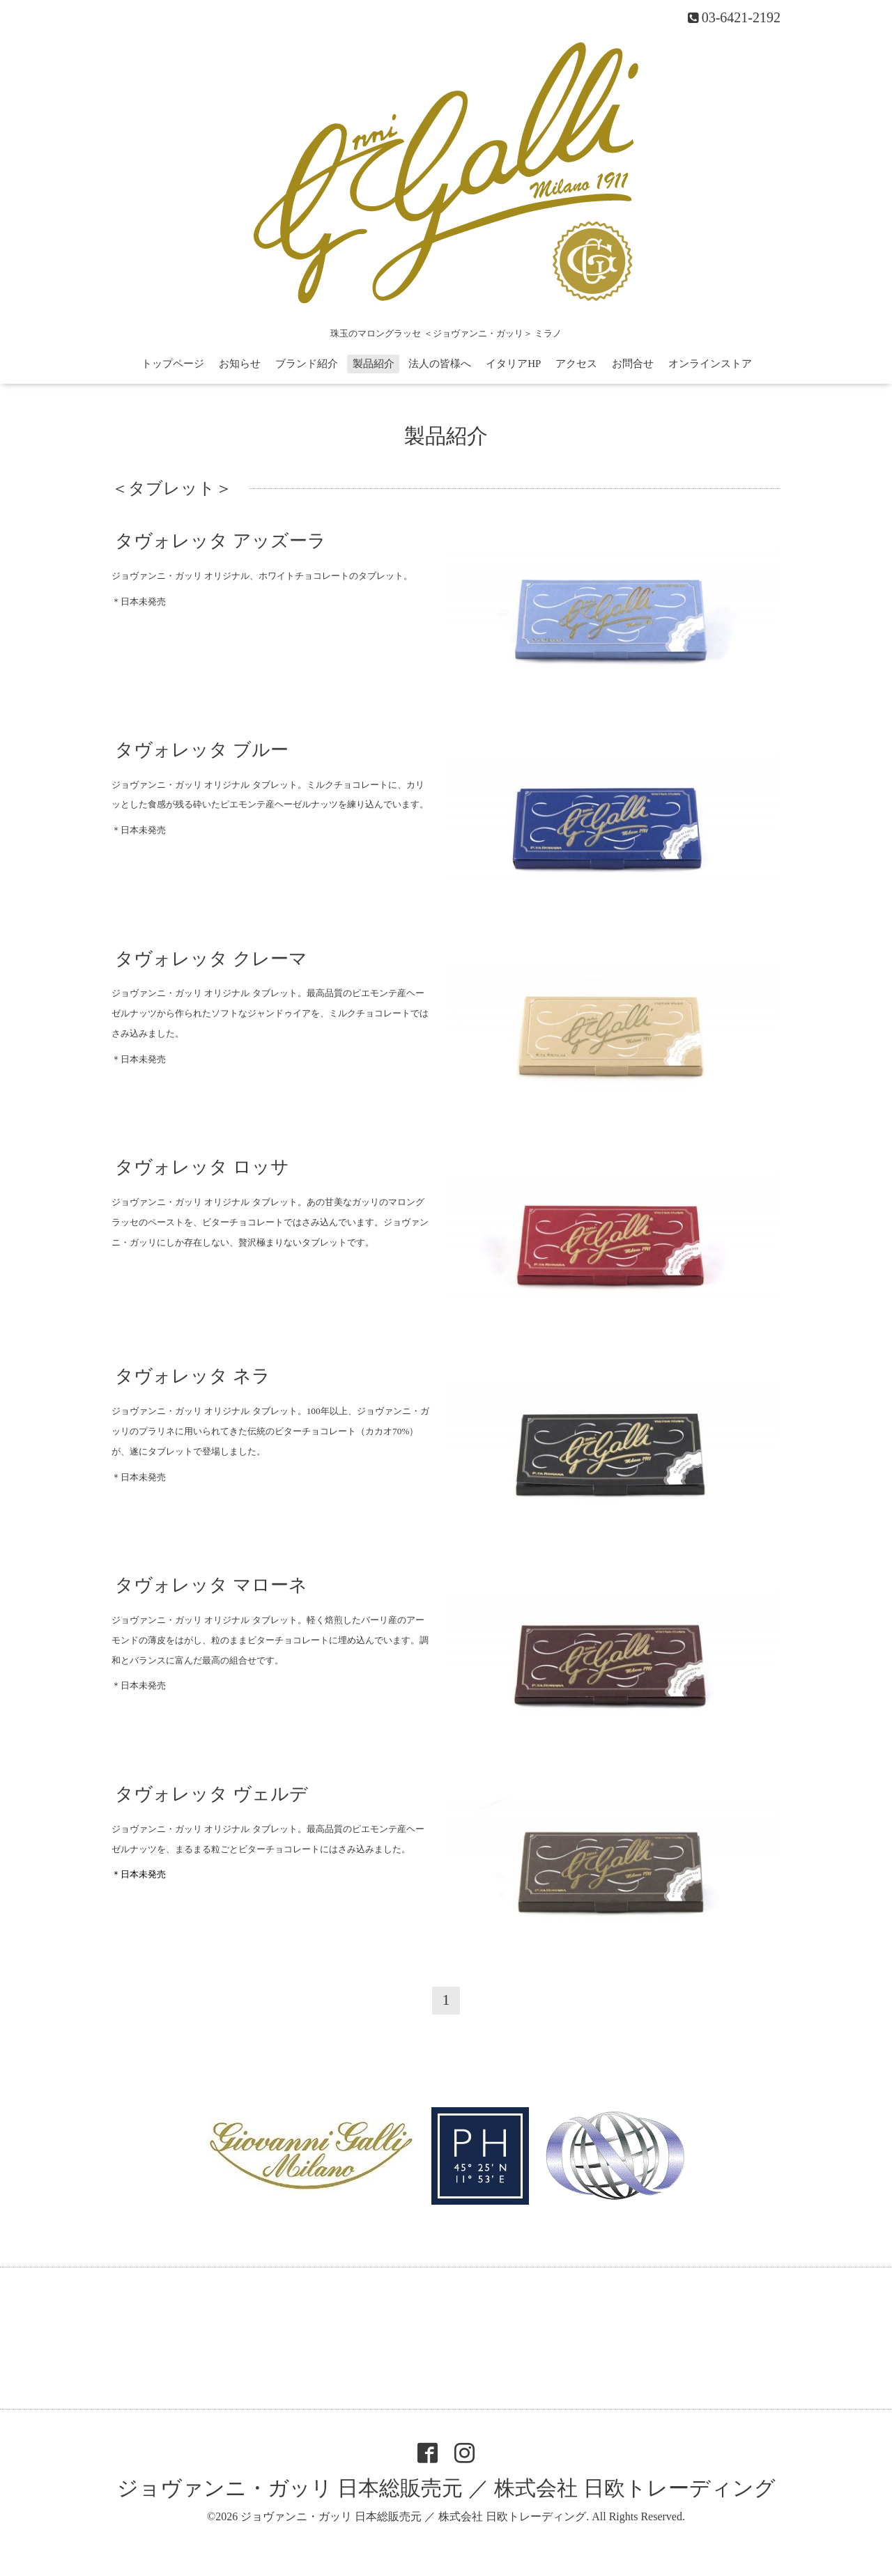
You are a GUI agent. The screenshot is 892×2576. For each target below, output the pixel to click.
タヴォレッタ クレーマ (211, 958)
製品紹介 (373, 363)
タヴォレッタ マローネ (211, 1585)
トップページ (172, 363)
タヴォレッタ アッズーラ (220, 541)
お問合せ (633, 363)
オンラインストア (710, 363)
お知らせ (240, 363)
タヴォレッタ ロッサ (202, 1167)
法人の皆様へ (439, 363)
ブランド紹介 (306, 363)
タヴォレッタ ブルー (202, 749)
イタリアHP (513, 363)
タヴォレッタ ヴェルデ (211, 1794)
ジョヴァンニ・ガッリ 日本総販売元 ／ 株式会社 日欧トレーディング (446, 2487)
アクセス (576, 363)
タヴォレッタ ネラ (192, 1376)
